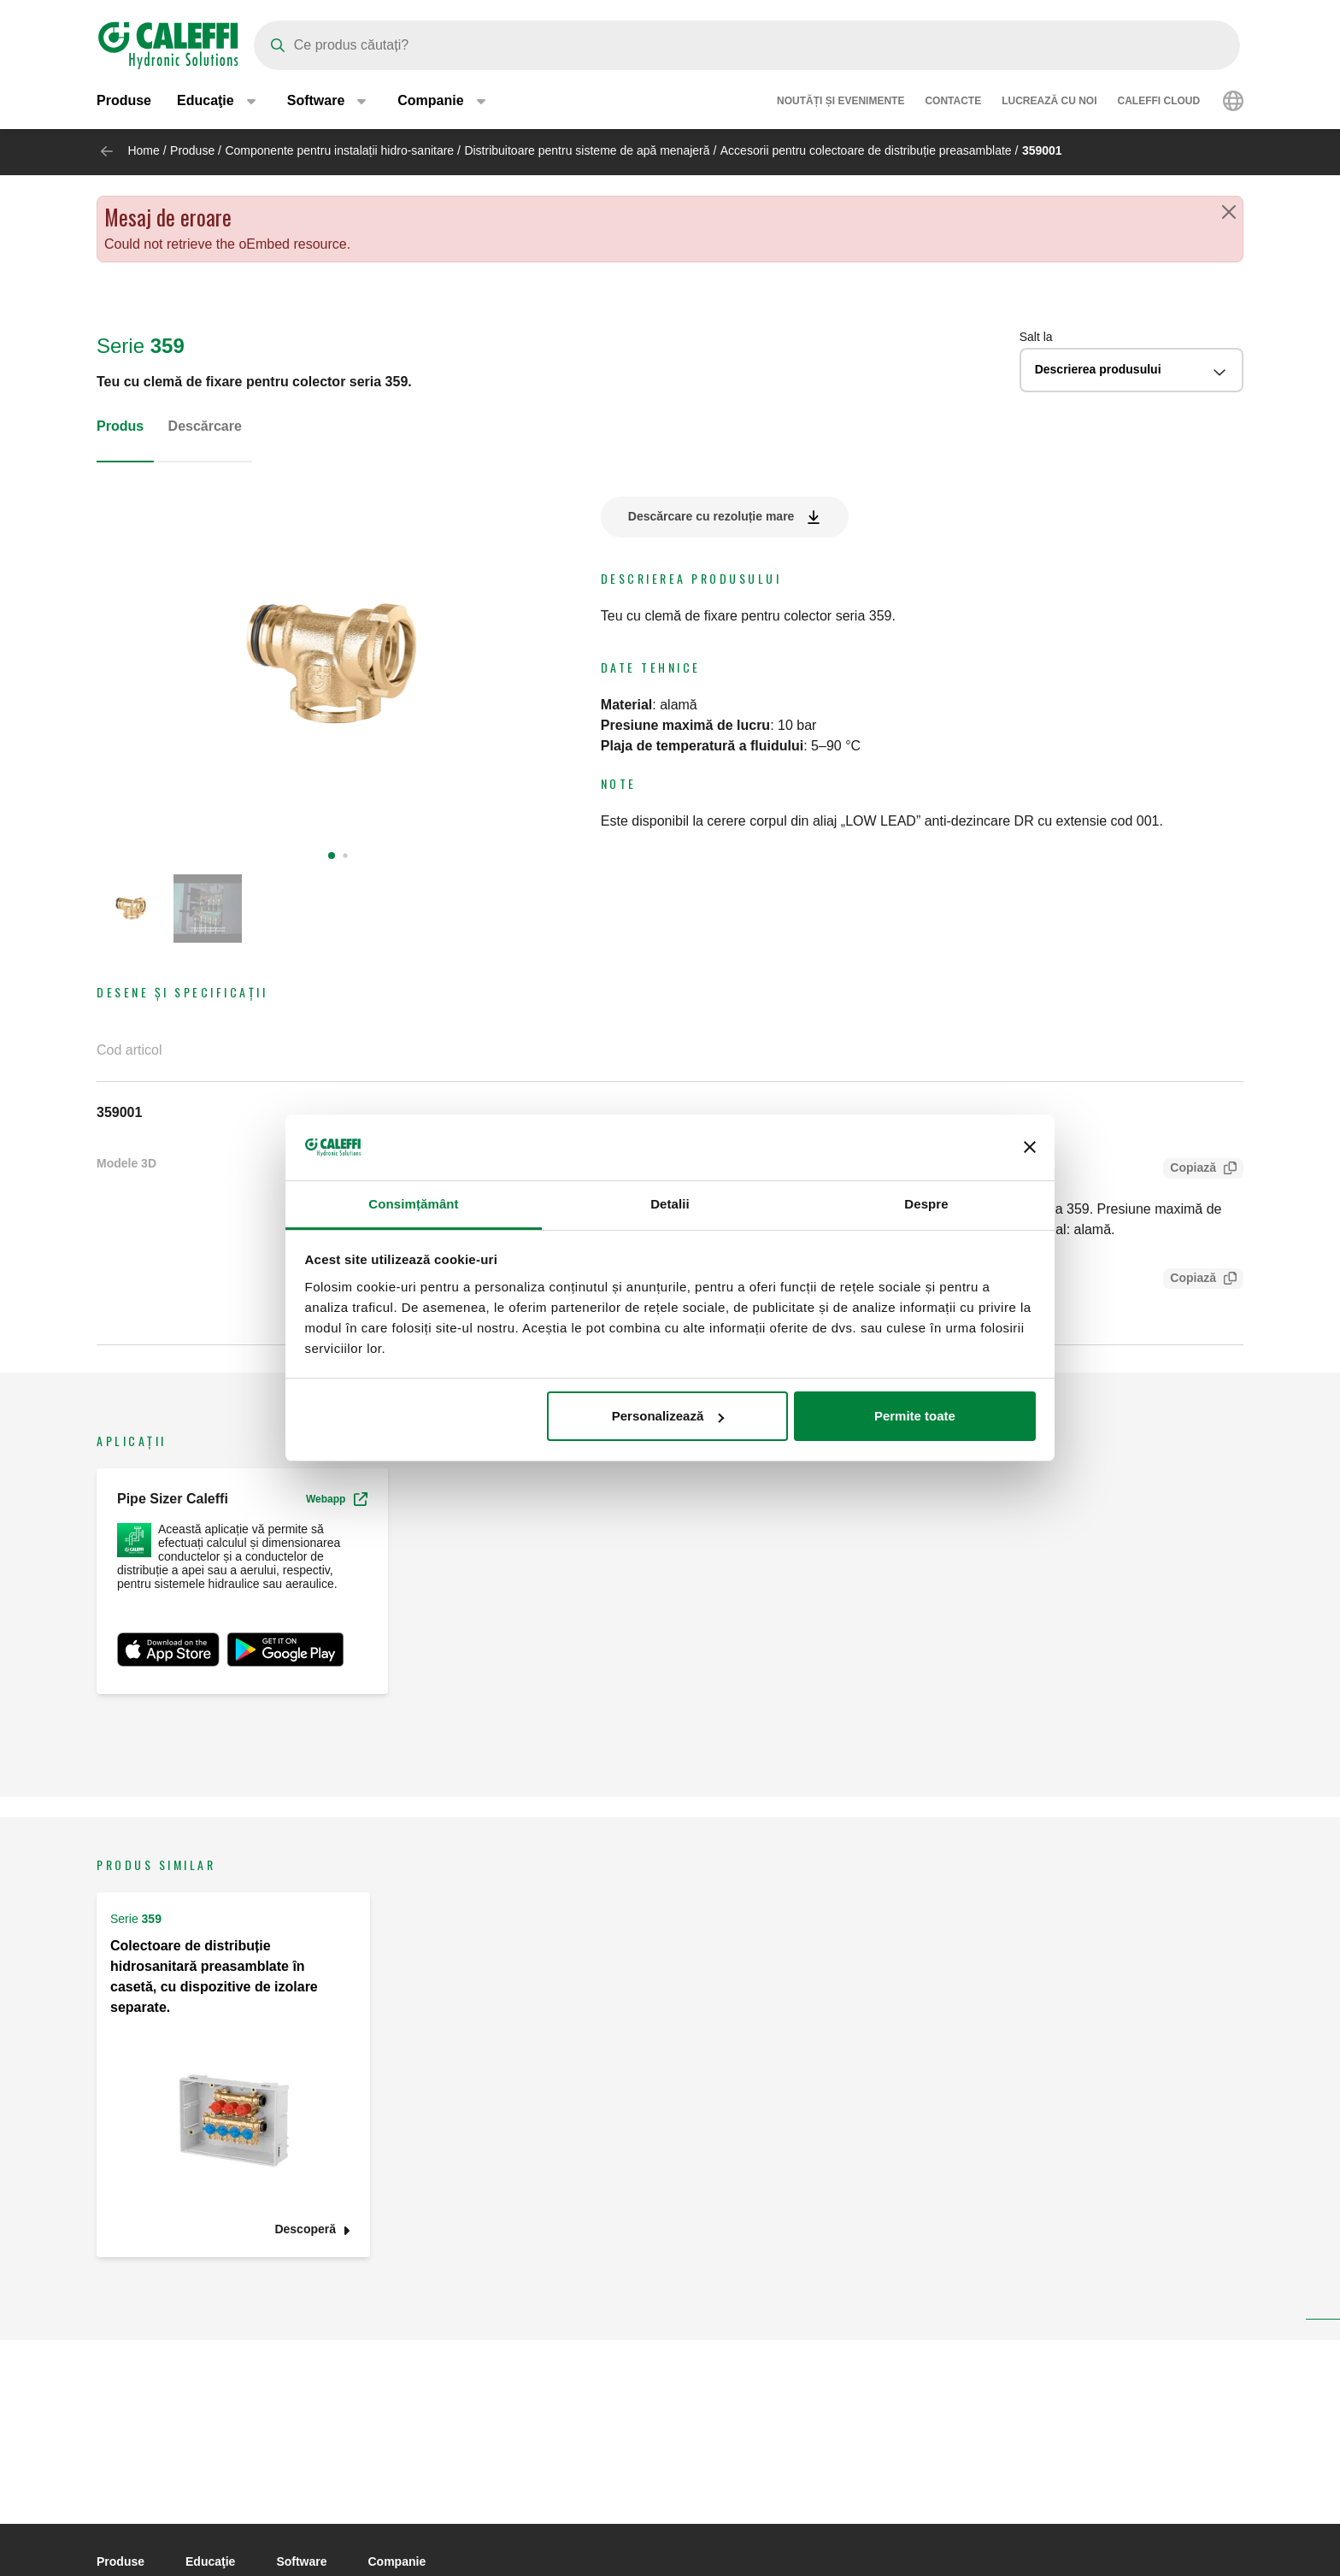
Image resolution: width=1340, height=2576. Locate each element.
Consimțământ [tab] (413, 1204)
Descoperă (305, 2230)
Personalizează (668, 1416)
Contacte (953, 103)
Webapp (336, 1499)
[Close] (1229, 212)
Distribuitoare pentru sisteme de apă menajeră (586, 150)
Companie (397, 2561)
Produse (124, 102)
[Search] (747, 45)
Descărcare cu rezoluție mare (711, 516)
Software (301, 2561)
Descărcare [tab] (205, 426)
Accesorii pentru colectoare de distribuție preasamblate (866, 150)
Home (143, 150)
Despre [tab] (926, 1204)
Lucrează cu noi (1049, 103)
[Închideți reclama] (1030, 1148)
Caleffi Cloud (1159, 103)
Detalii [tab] (670, 1204)
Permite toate (914, 1416)
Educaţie (210, 2561)
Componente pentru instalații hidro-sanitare (339, 150)
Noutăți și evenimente (840, 103)
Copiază (1189, 1170)
